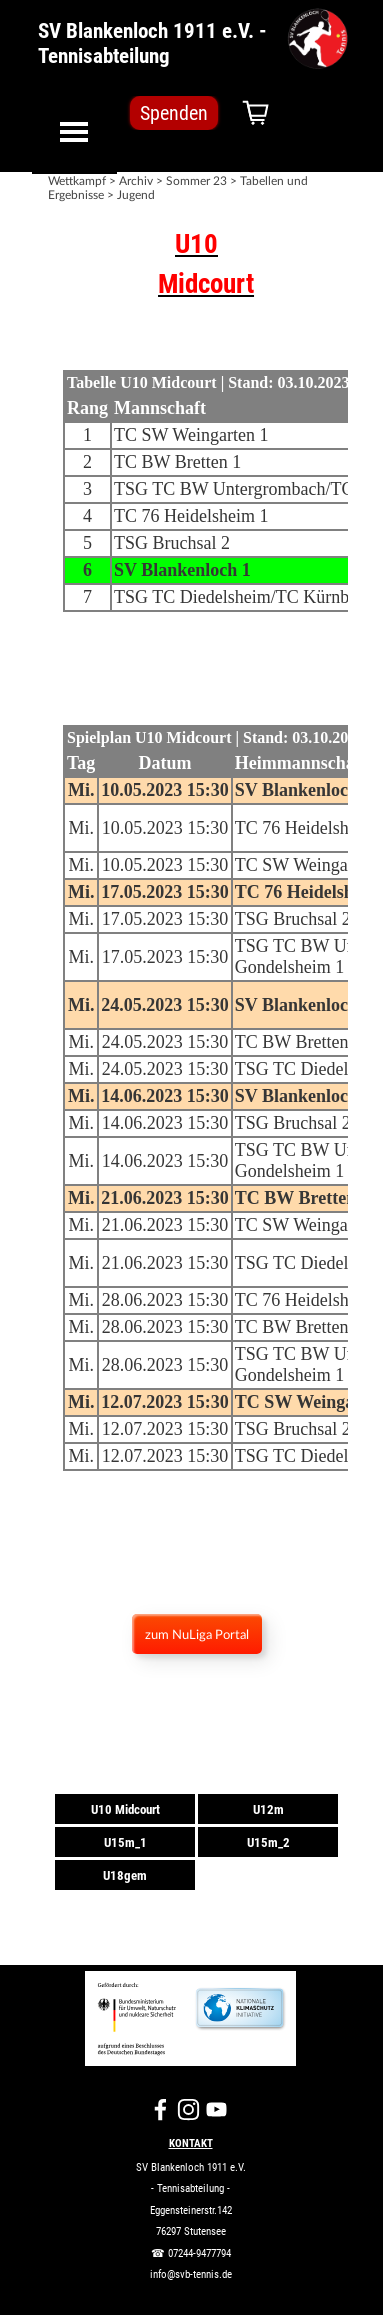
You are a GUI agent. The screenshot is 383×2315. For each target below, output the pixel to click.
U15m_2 (268, 1842)
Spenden (174, 113)
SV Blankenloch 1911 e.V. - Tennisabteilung (154, 43)
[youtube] (216, 2109)
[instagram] (188, 2109)
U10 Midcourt (125, 1809)
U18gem (125, 1875)
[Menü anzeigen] (74, 131)
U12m (268, 1809)
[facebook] (160, 2109)
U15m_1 (125, 1842)
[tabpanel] (196, 264)
